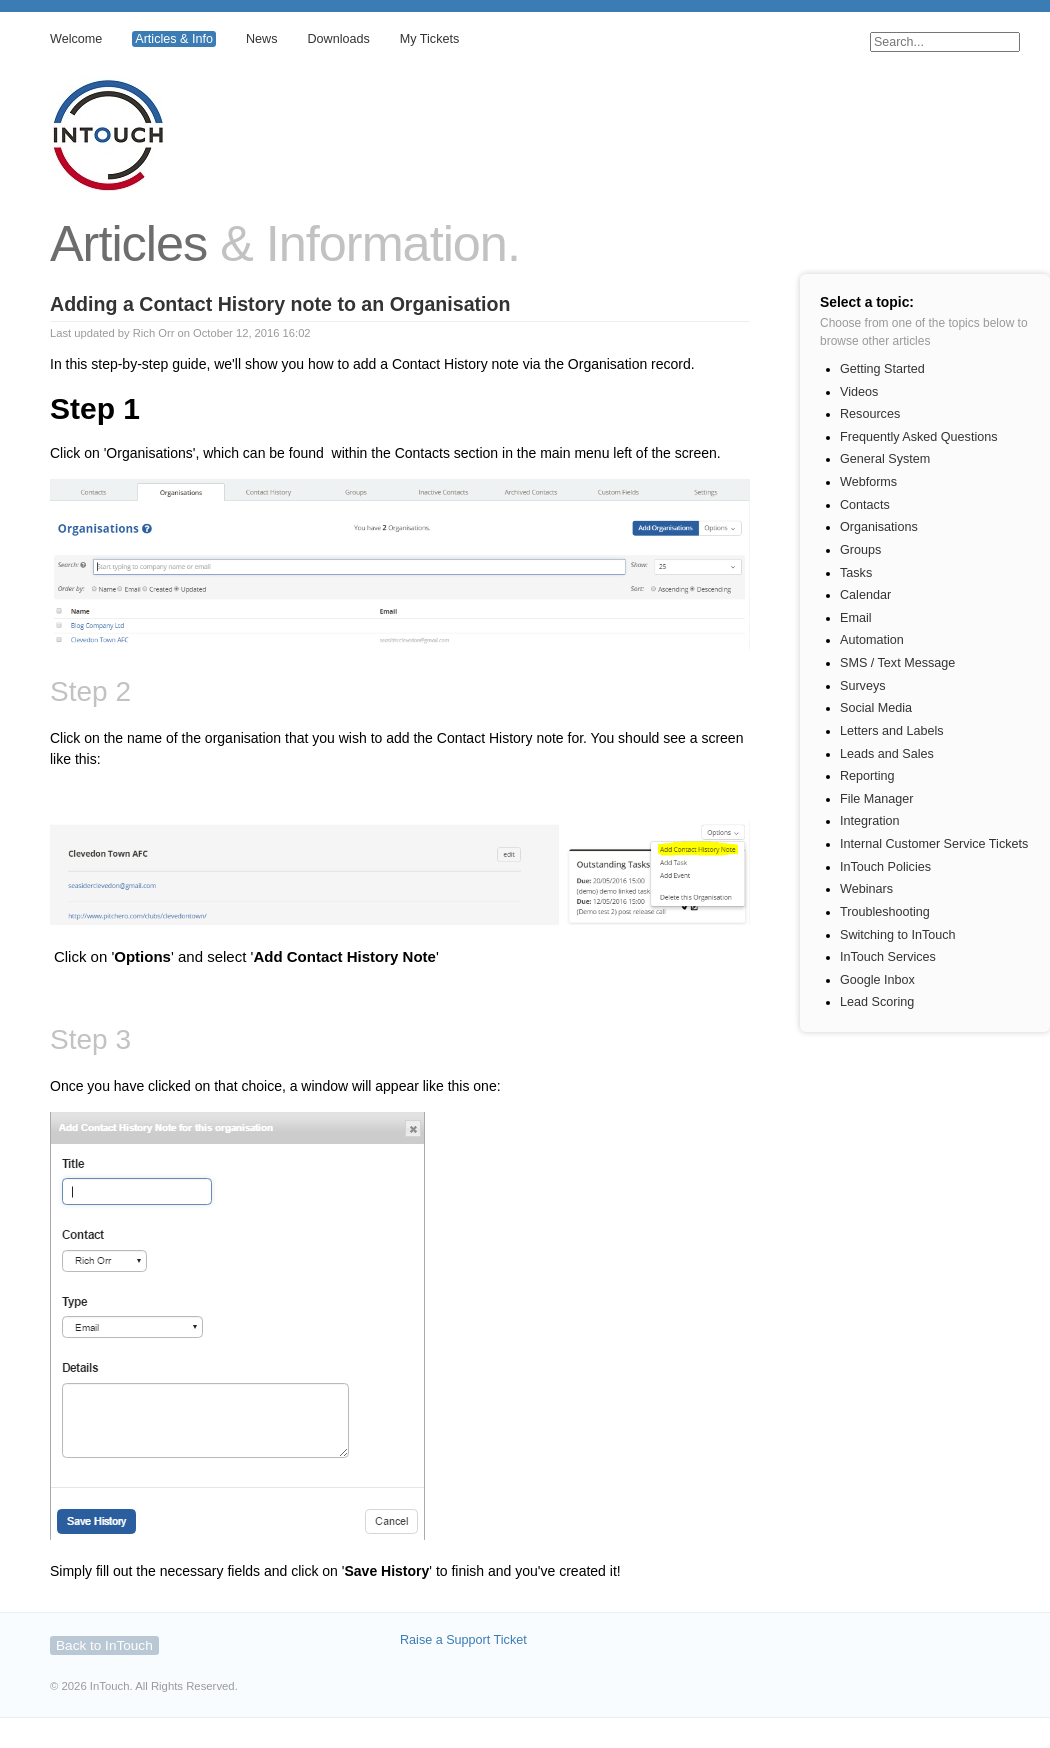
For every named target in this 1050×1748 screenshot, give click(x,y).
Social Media (876, 708)
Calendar (865, 595)
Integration (870, 821)
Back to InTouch (104, 1645)
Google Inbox (877, 980)
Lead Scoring (877, 1002)
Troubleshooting (885, 912)
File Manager (877, 799)
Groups (860, 550)
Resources (870, 414)
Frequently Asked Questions (919, 437)
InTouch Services (888, 957)
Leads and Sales (887, 754)
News (262, 39)
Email (856, 618)
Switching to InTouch (898, 935)
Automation (872, 640)
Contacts (865, 505)
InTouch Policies (885, 867)
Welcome (76, 39)
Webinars (866, 889)
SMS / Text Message (897, 663)
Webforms (868, 482)
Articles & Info (174, 39)
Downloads (338, 39)
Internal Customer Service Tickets (934, 844)
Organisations (879, 527)
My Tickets (429, 39)
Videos (859, 392)
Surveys (863, 686)
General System (885, 459)
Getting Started (882, 369)
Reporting (867, 776)
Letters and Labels (892, 731)
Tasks (856, 573)
